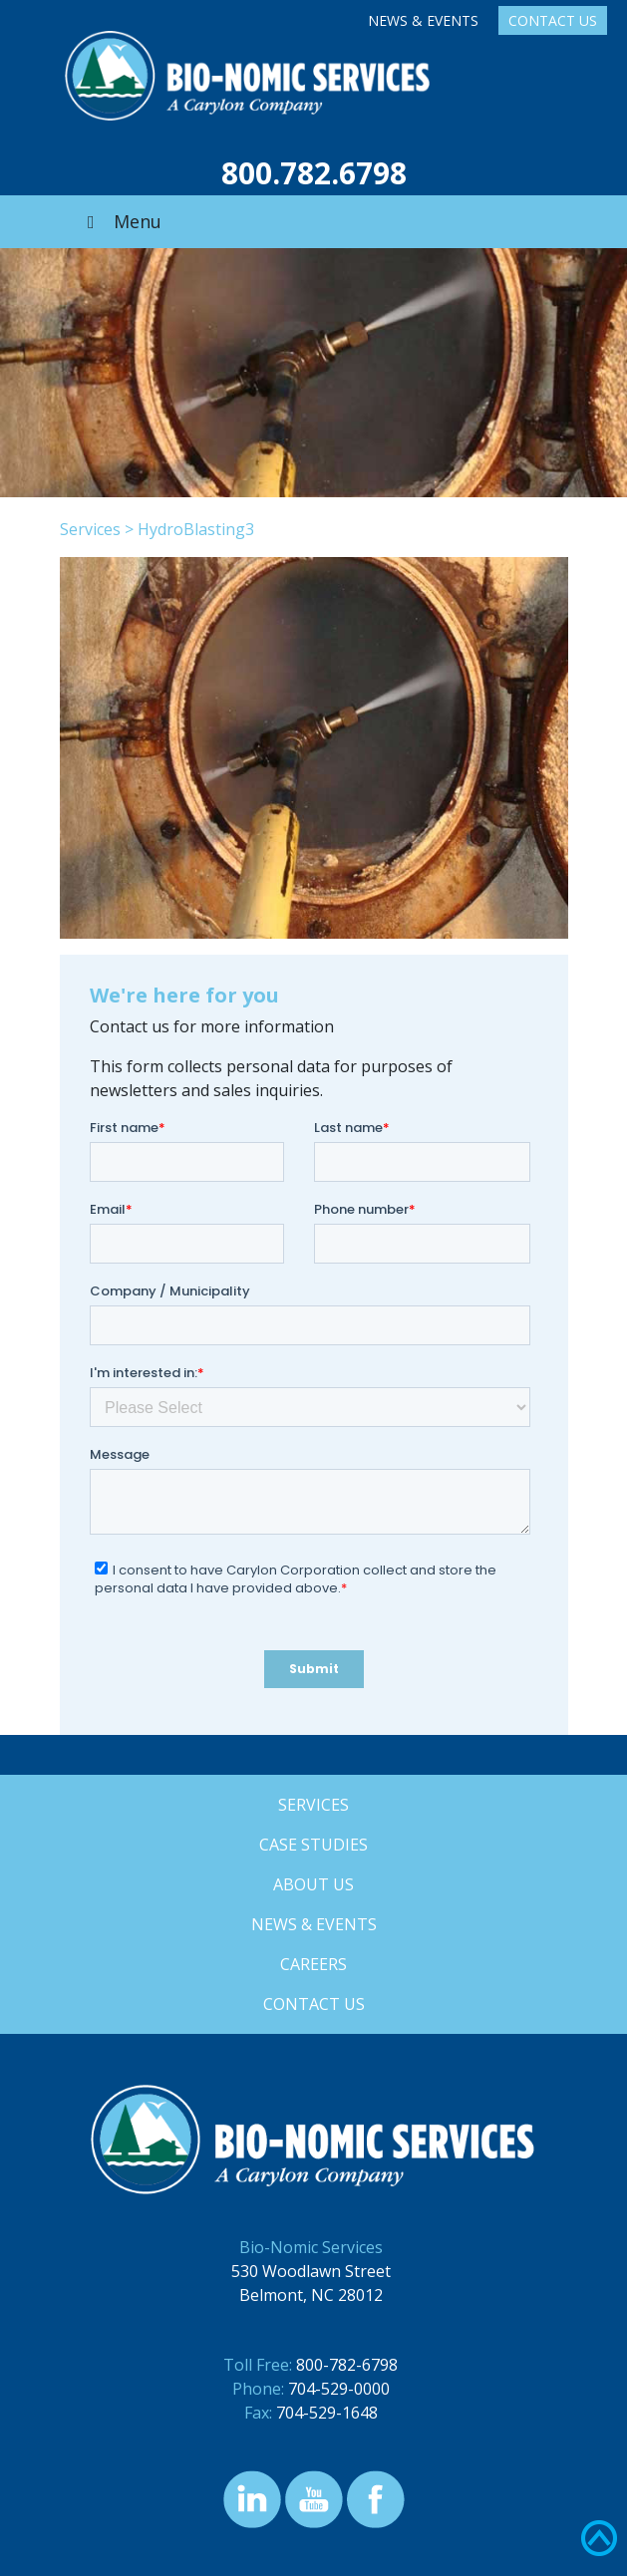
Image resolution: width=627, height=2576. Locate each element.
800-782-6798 (347, 2365)
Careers (313, 1964)
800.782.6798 (314, 172)
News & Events (423, 20)
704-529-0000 (339, 2389)
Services (90, 529)
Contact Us (552, 20)
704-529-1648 (327, 2413)
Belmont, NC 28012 (311, 2295)
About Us (313, 1884)
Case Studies (313, 1845)
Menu (120, 221)
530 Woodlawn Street (311, 2271)
